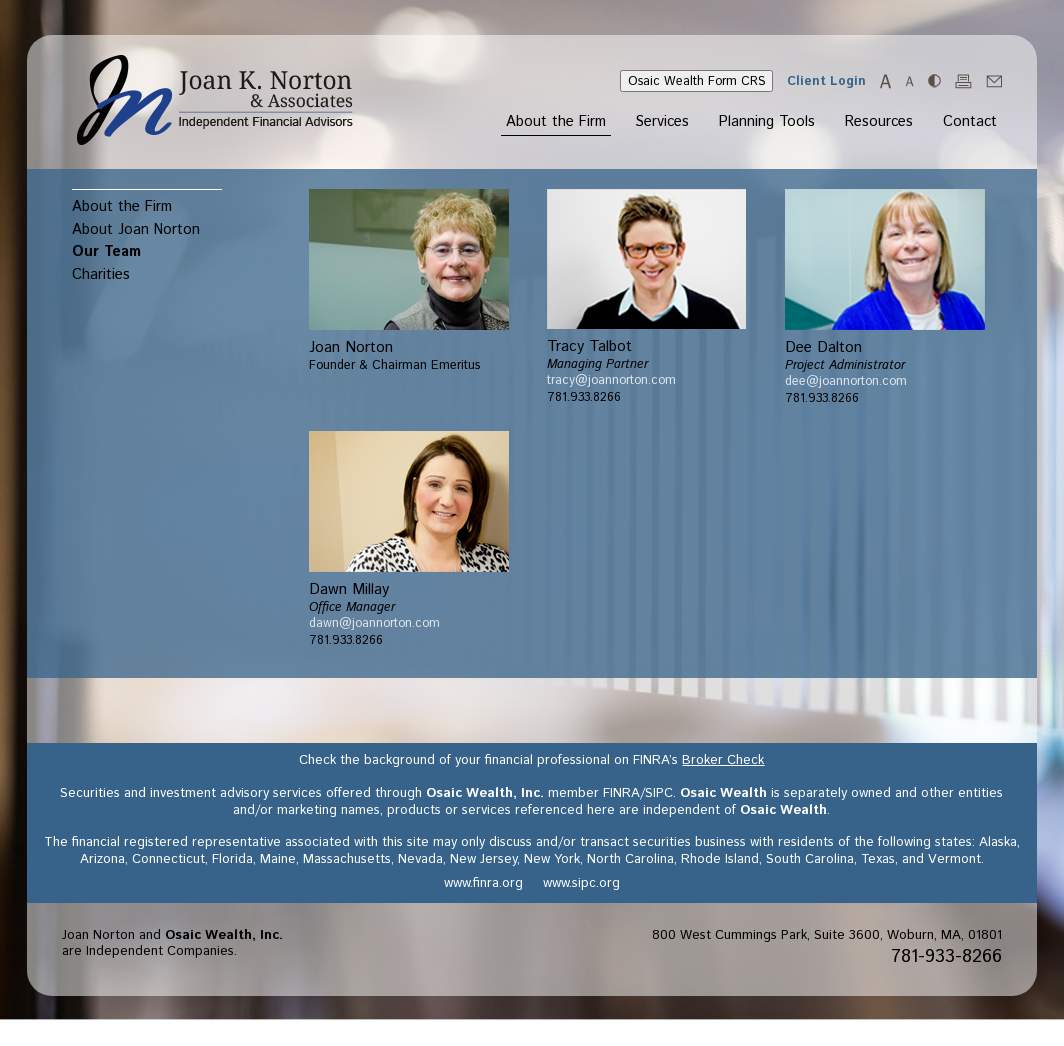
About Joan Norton (136, 229)
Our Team (106, 251)
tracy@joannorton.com (611, 380)
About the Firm (556, 123)
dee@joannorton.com (846, 381)
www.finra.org (483, 883)
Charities (101, 274)
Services (662, 123)
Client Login (826, 81)
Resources (879, 123)
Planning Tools (767, 123)
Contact (970, 123)
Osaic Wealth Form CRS (696, 81)
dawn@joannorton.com (374, 623)
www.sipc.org (581, 883)
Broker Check (723, 760)
